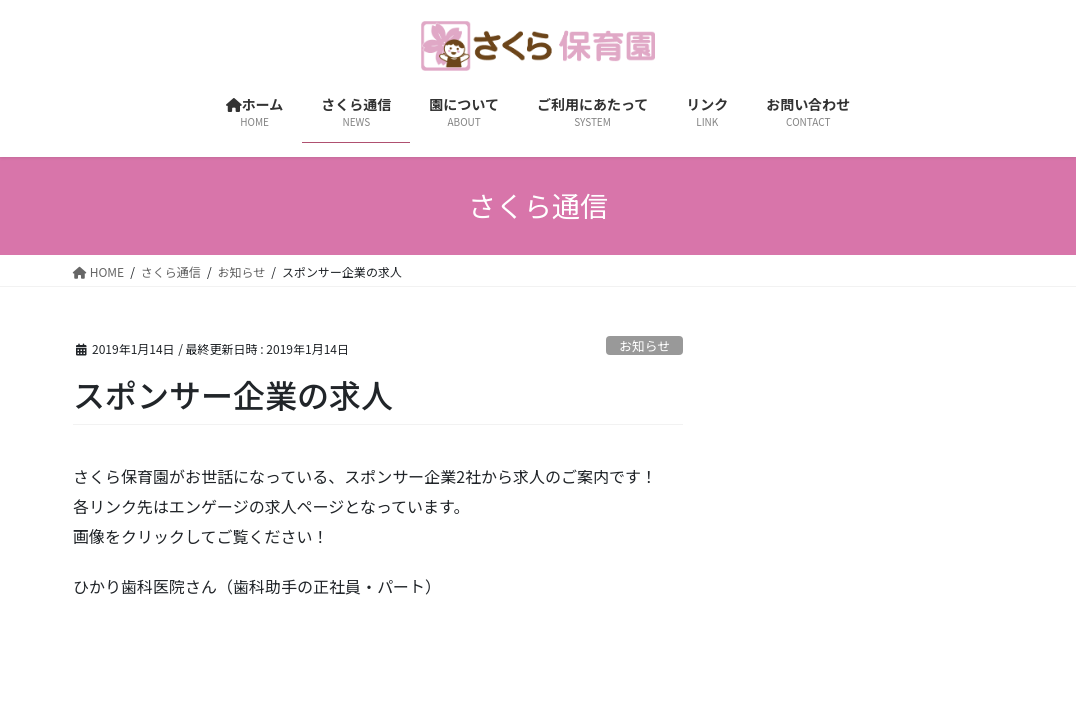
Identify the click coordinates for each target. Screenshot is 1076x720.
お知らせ (644, 345)
